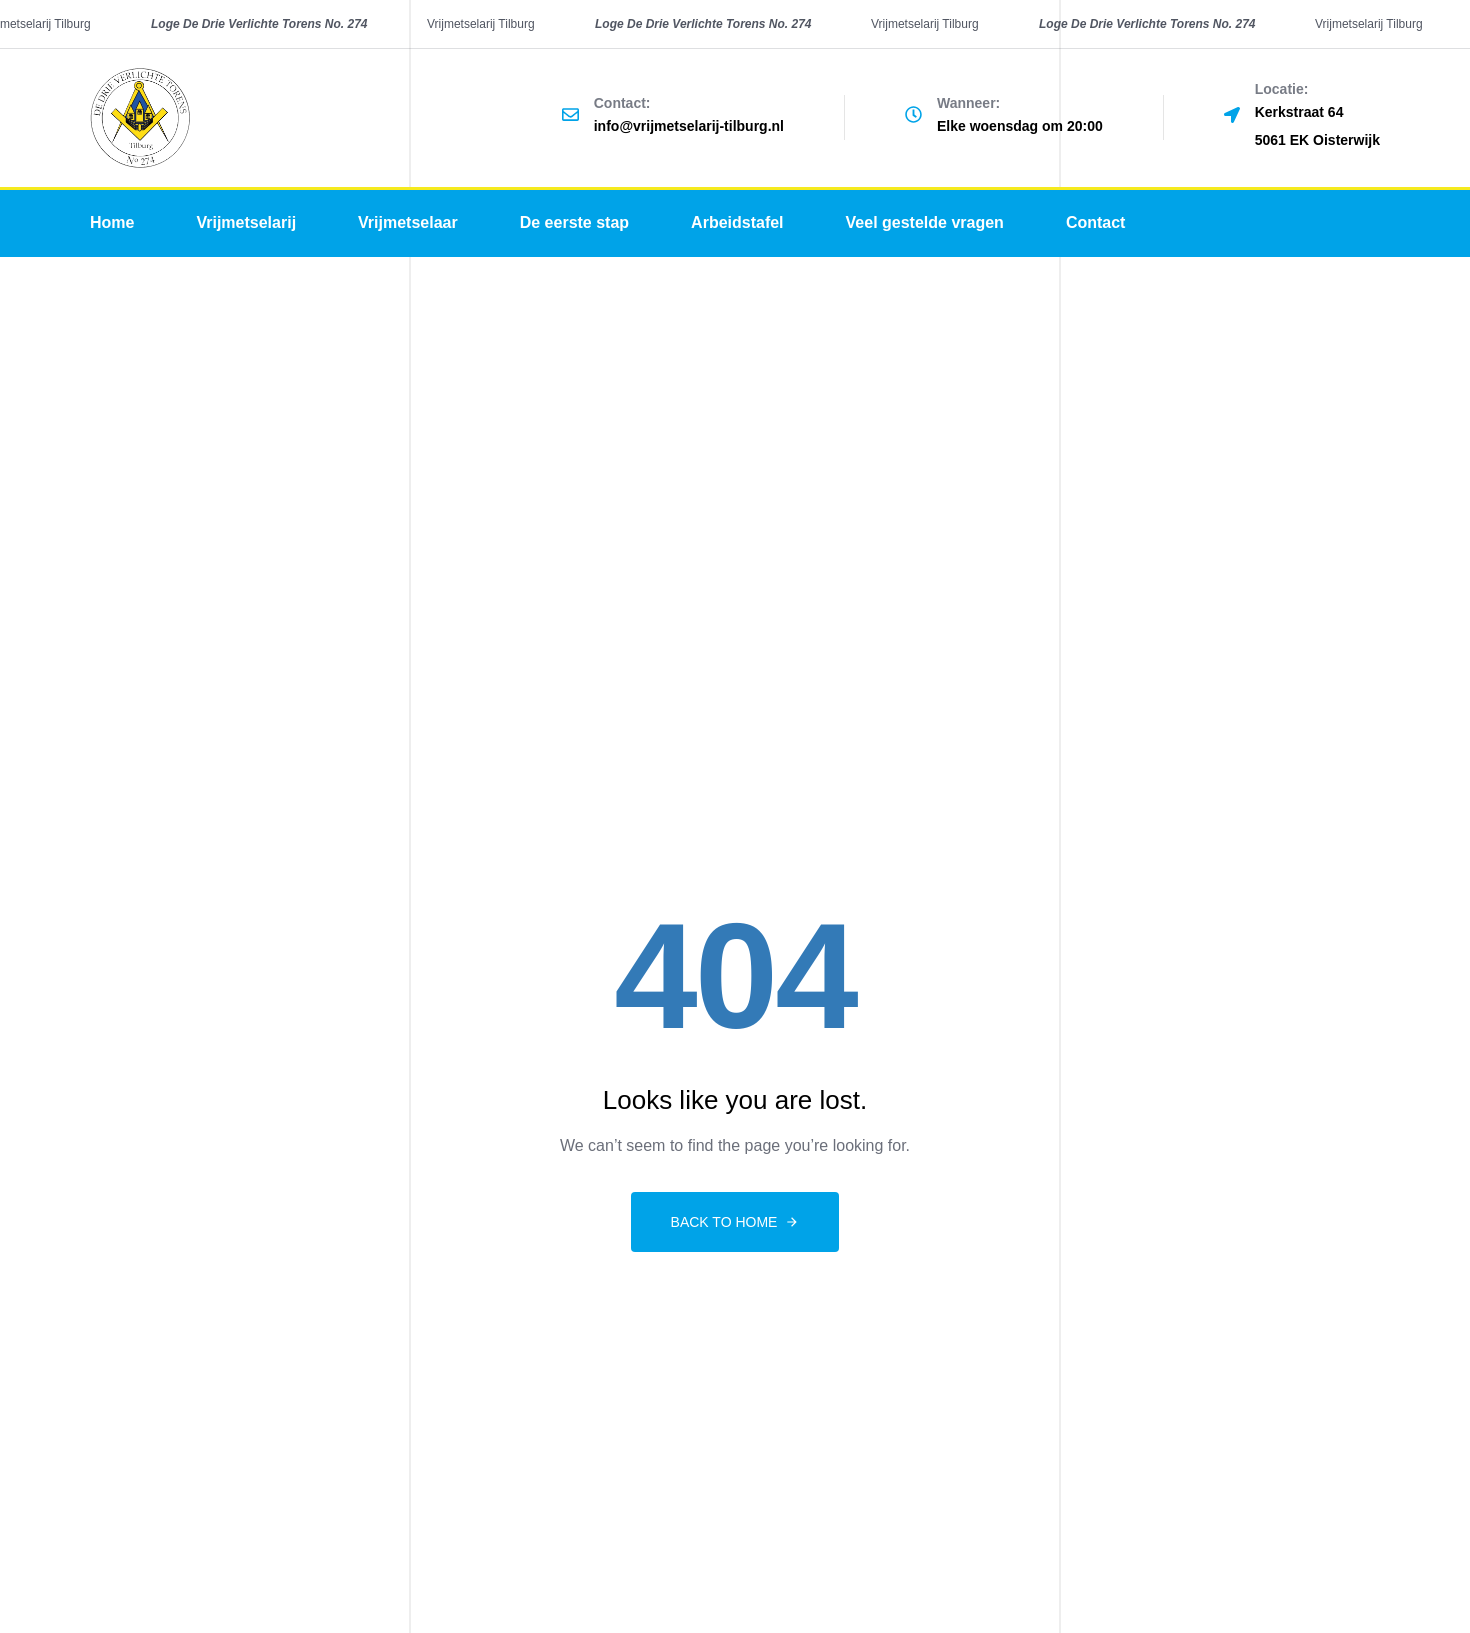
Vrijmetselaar (408, 222)
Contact (1096, 222)
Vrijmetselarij (246, 222)
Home (112, 222)
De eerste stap (574, 222)
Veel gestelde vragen (925, 222)
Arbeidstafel (737, 222)
